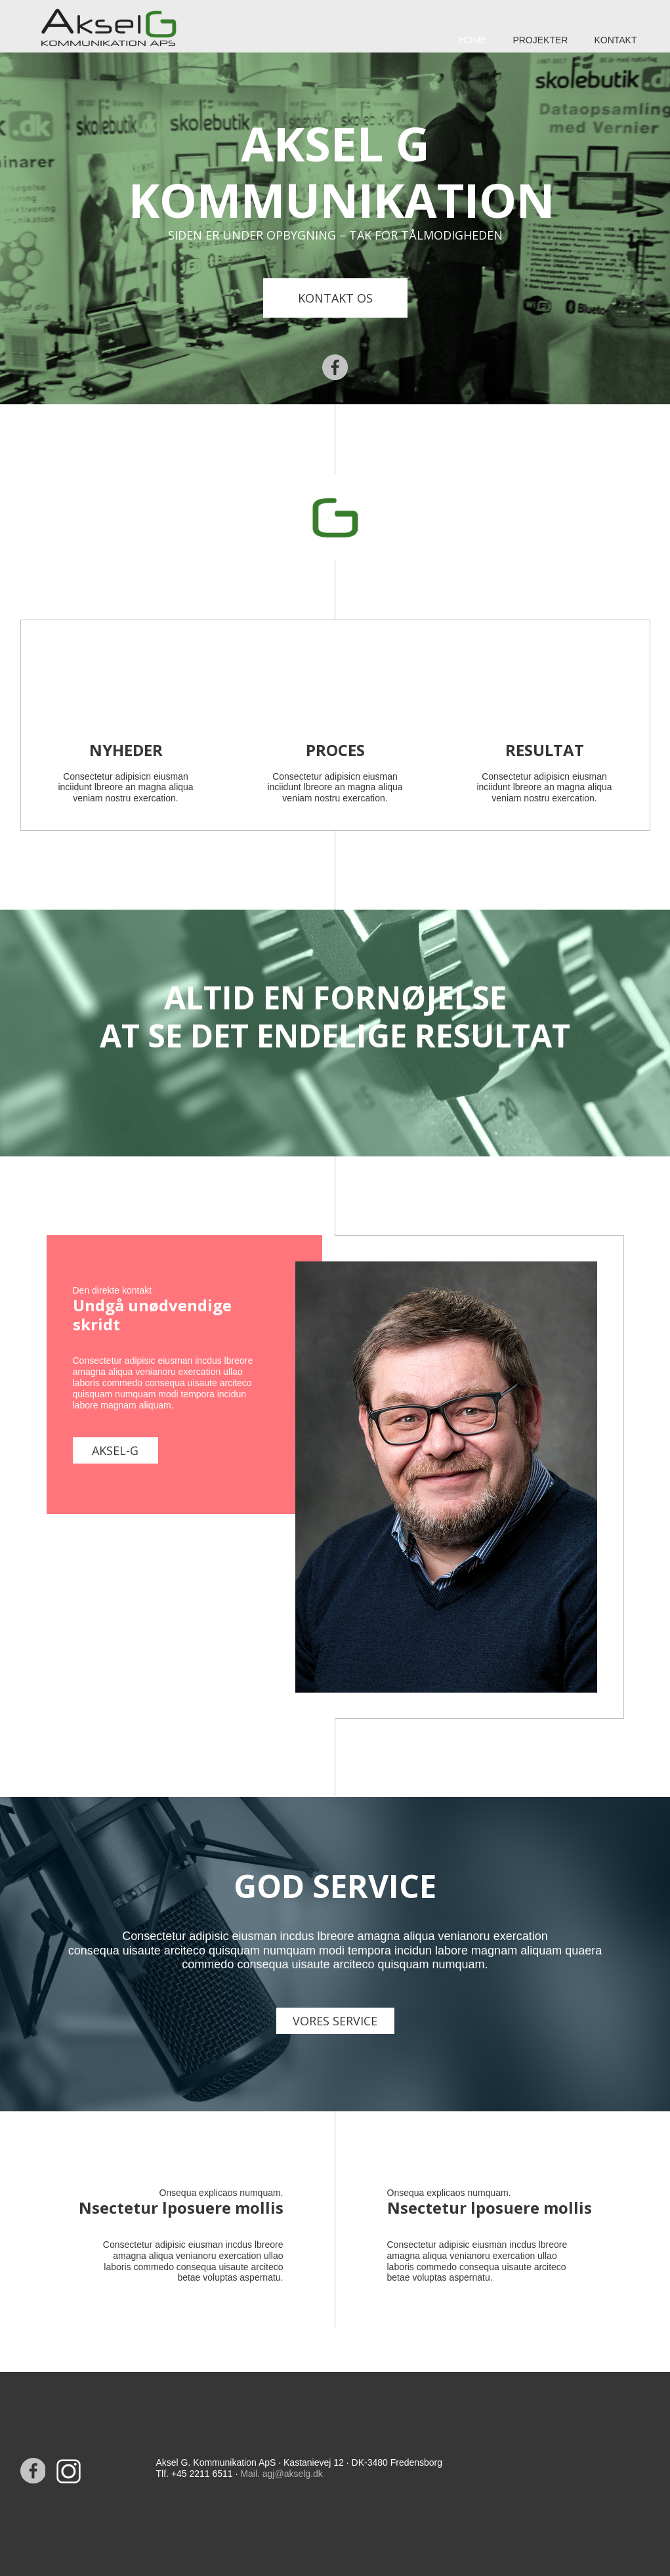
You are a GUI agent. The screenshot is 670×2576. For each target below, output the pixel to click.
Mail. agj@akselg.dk (281, 2473)
